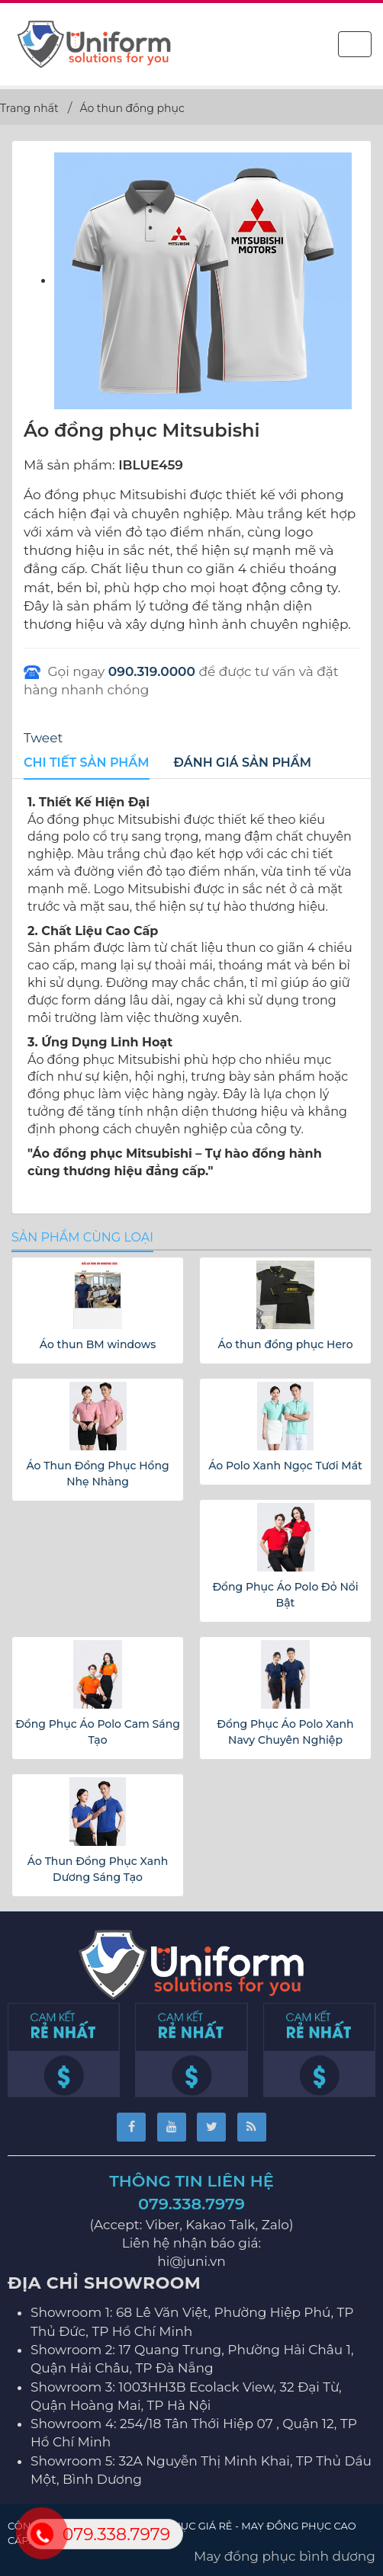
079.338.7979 (191, 2203)
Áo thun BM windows (98, 1344)
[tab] (87, 764)
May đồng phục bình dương (284, 2556)
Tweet (43, 737)
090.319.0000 (151, 671)
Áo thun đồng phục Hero (284, 1344)
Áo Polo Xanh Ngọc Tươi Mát (285, 1465)
